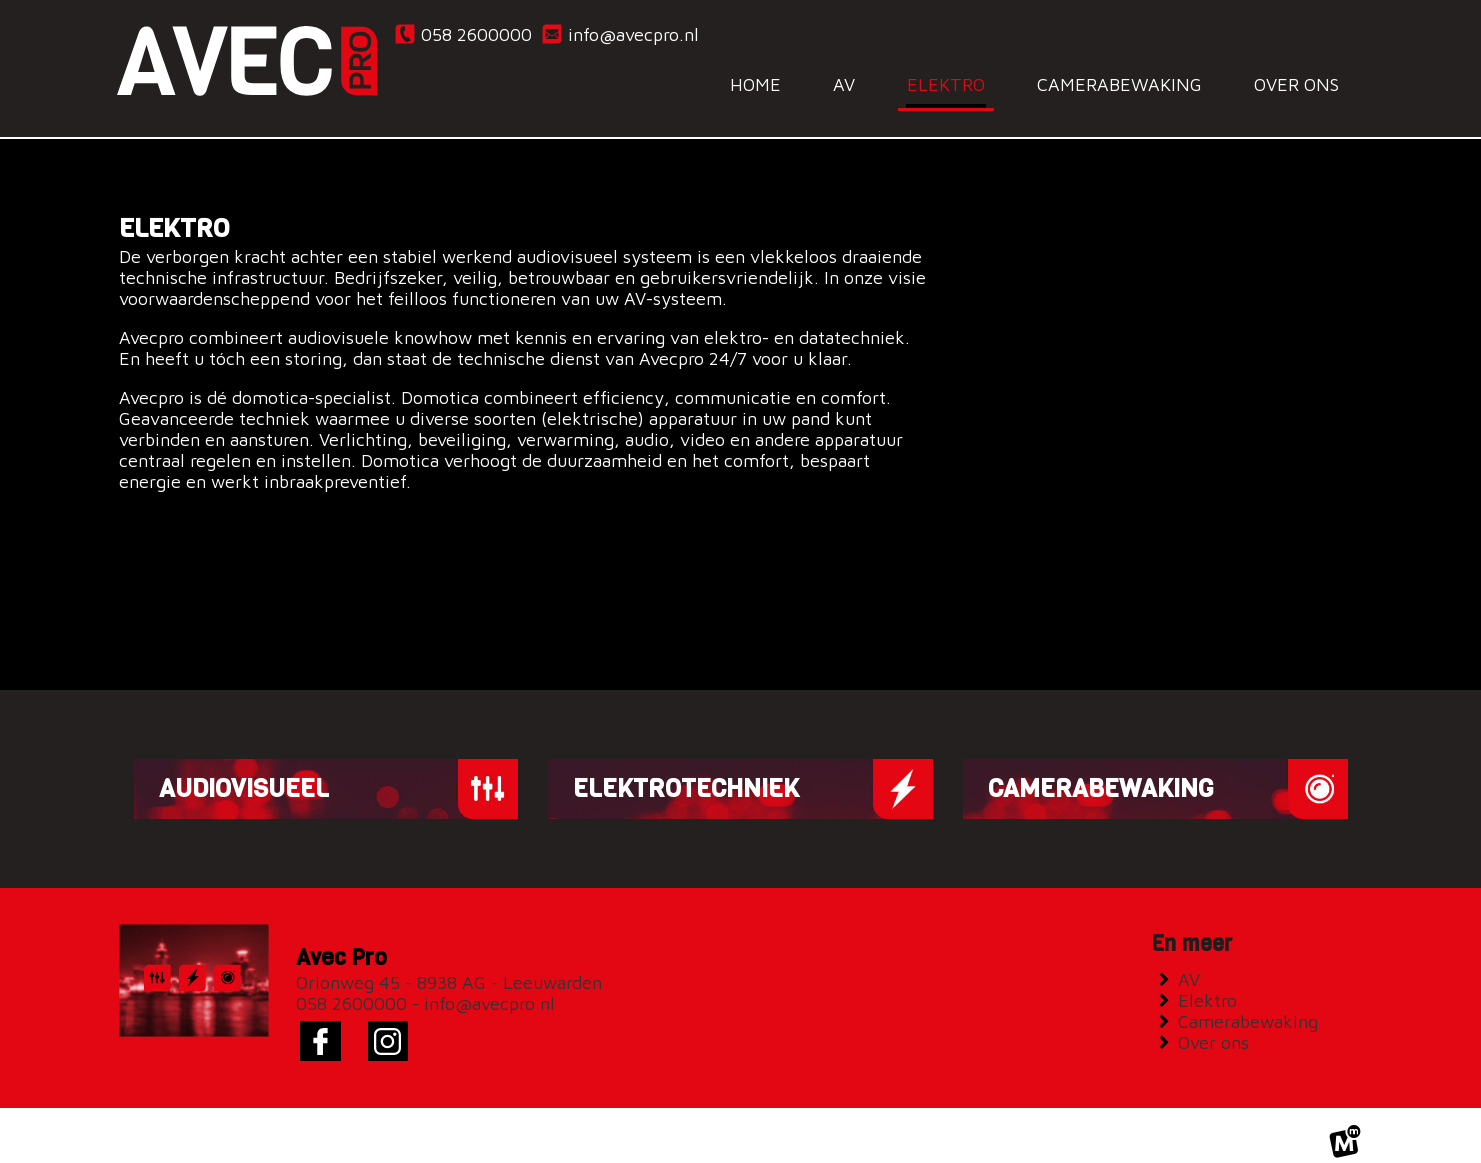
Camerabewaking (1252, 1004)
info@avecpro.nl (619, 34)
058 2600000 (462, 34)
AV (1193, 962)
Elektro (1212, 983)
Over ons (1218, 1025)
